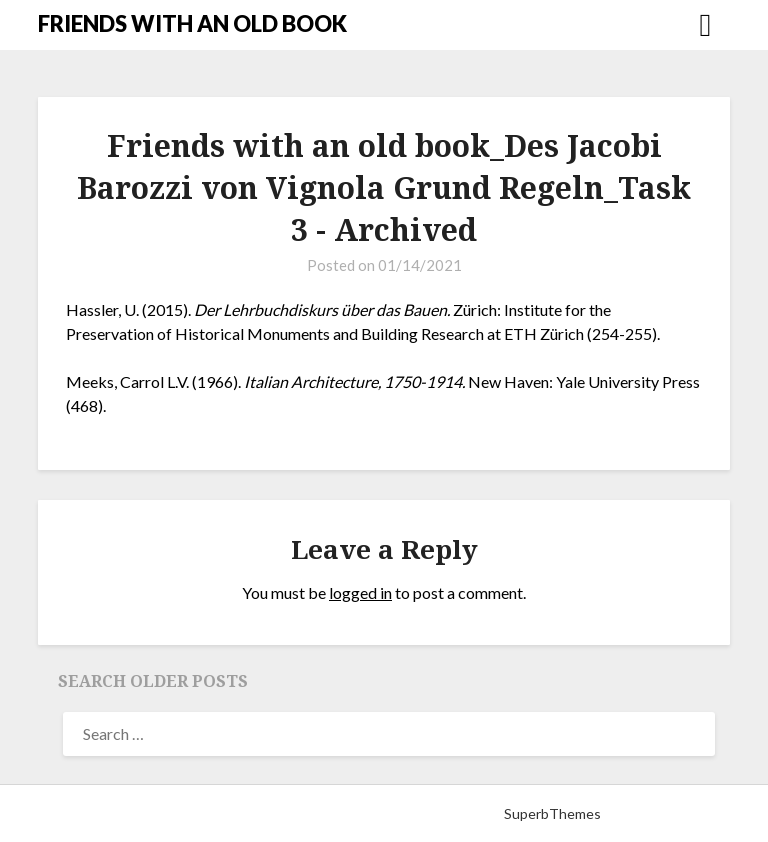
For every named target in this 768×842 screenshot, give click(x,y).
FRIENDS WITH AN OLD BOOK (192, 23)
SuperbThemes (552, 813)
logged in (360, 592)
